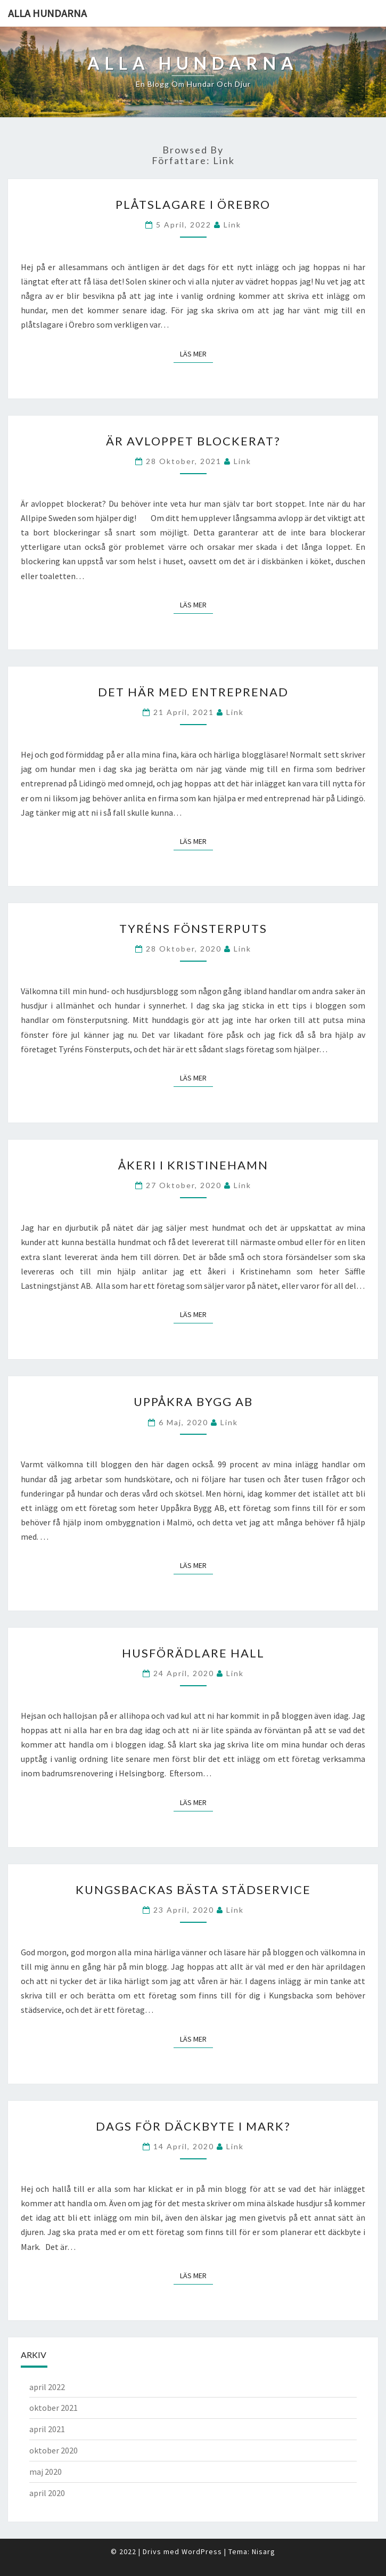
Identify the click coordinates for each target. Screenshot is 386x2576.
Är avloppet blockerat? (193, 441)
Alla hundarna (47, 13)
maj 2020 (45, 2471)
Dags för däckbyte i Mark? (193, 2126)
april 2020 (47, 2493)
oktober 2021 (53, 2407)
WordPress (202, 2551)
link (232, 224)
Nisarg (263, 2551)
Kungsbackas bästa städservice (193, 1889)
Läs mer (196, 353)
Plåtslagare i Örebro (193, 204)
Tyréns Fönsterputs (193, 928)
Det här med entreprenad (193, 692)
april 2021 (47, 2429)
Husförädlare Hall (193, 1653)
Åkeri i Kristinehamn (193, 1165)
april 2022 (47, 2387)
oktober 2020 (53, 2450)
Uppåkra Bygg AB (193, 1401)
